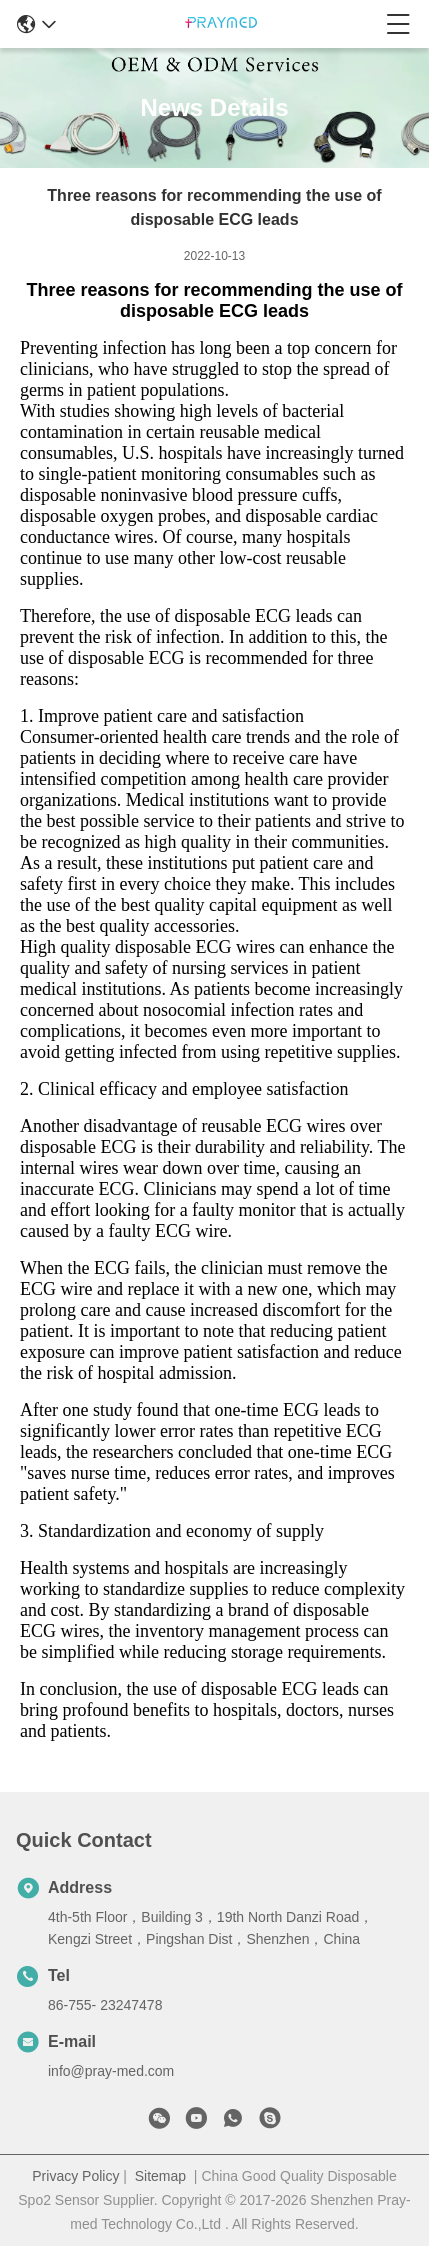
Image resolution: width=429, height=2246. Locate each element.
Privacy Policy (75, 2176)
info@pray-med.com (111, 2071)
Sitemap (160, 2176)
